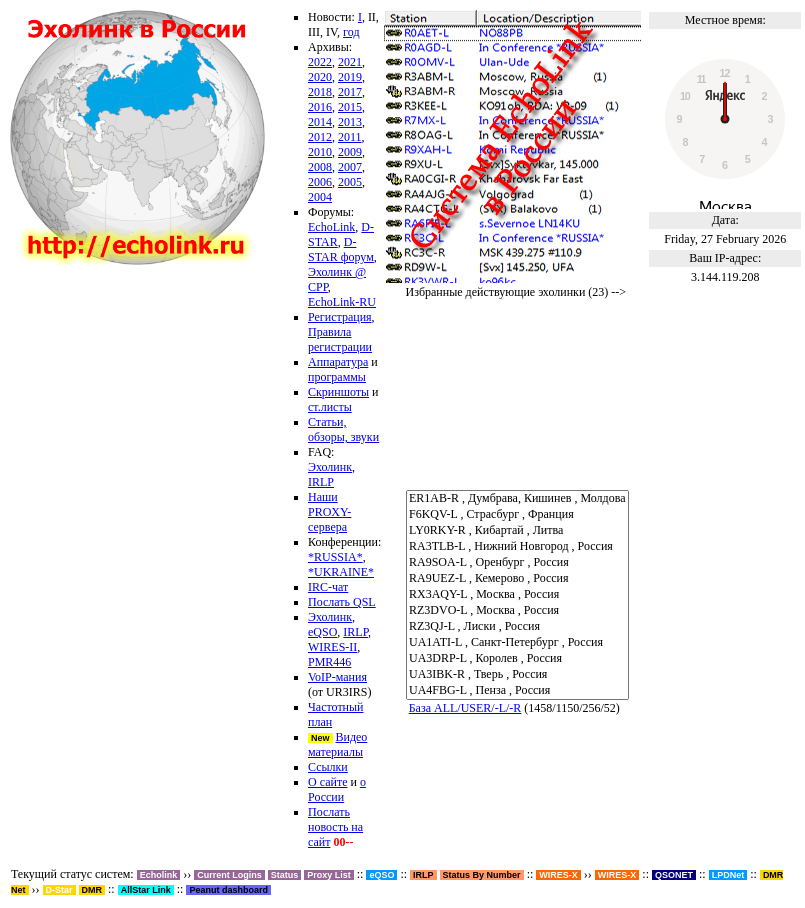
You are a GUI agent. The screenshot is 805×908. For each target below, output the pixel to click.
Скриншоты (338, 392)
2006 (320, 182)
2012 (320, 137)
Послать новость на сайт (335, 827)
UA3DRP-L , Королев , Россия (517, 659)
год (351, 32)
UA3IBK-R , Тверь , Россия (517, 675)
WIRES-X (617, 875)
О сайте (327, 782)
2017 (350, 92)
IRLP (321, 482)
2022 (320, 62)
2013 (350, 122)
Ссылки (328, 767)
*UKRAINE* (341, 572)
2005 (350, 182)
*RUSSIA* (335, 557)
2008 (320, 167)
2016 (320, 107)
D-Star (59, 890)
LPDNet (728, 875)
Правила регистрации (340, 339)
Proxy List (329, 875)
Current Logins (229, 875)
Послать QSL (342, 602)
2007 (350, 167)
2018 (320, 92)
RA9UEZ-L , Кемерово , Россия (517, 579)
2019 (350, 77)
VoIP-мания (337, 677)
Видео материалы (337, 744)
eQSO (322, 632)
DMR (92, 890)
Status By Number (482, 875)
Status (285, 875)
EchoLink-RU (342, 302)
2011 (350, 137)
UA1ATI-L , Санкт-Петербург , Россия (517, 643)
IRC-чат (328, 587)
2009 (350, 152)
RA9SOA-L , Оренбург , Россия (517, 563)
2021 (350, 62)
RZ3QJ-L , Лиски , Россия (517, 627)
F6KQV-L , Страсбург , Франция (517, 515)
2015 (350, 107)
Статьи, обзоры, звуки (343, 429)
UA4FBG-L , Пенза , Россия (517, 691)
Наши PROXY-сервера (329, 512)
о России (337, 789)
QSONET (674, 875)
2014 (320, 122)
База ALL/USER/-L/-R (465, 708)
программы (337, 377)
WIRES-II (332, 647)
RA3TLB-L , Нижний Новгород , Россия (517, 547)
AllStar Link (146, 890)
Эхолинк (330, 467)
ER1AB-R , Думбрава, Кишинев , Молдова (517, 499)
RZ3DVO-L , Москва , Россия (517, 611)
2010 (320, 152)
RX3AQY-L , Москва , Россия (517, 595)
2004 (320, 197)
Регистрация (340, 317)
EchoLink (331, 227)
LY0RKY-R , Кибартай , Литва (517, 531)
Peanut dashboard (228, 890)
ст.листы (330, 407)
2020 (320, 77)
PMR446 (329, 662)
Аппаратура (338, 362)
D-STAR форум (341, 249)
